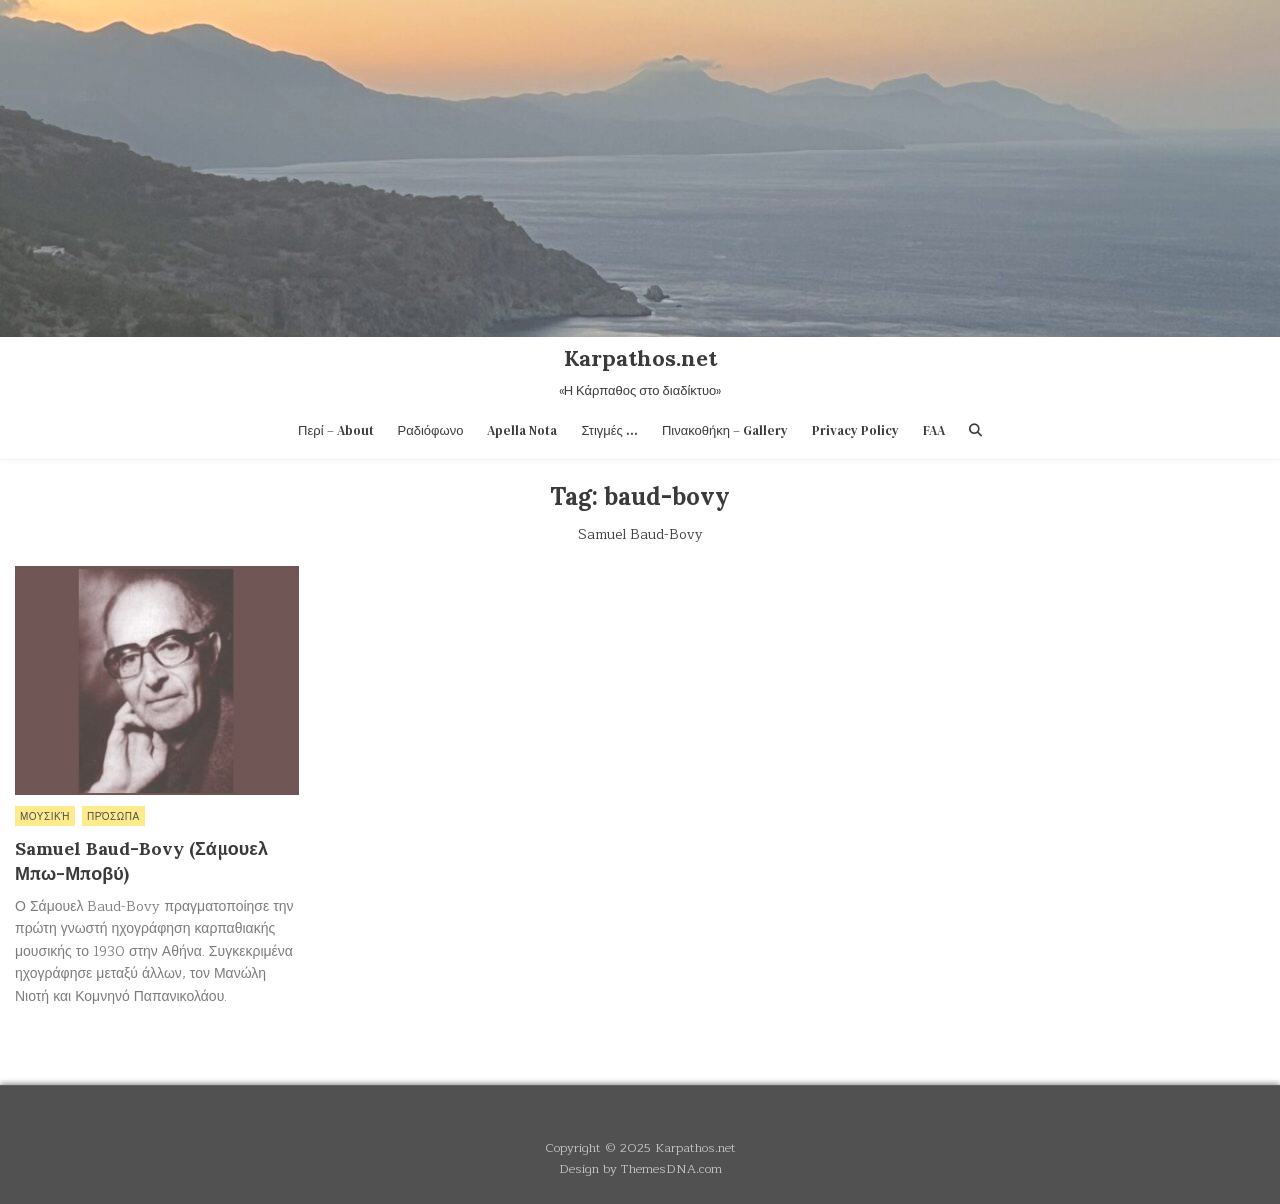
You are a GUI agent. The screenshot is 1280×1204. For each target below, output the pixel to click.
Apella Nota (522, 430)
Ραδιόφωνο (431, 430)
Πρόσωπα (113, 816)
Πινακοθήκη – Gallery (725, 430)
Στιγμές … (609, 430)
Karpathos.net (640, 358)
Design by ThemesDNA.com (640, 1168)
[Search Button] (975, 430)
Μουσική (45, 816)
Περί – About (335, 430)
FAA (934, 430)
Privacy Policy (855, 430)
